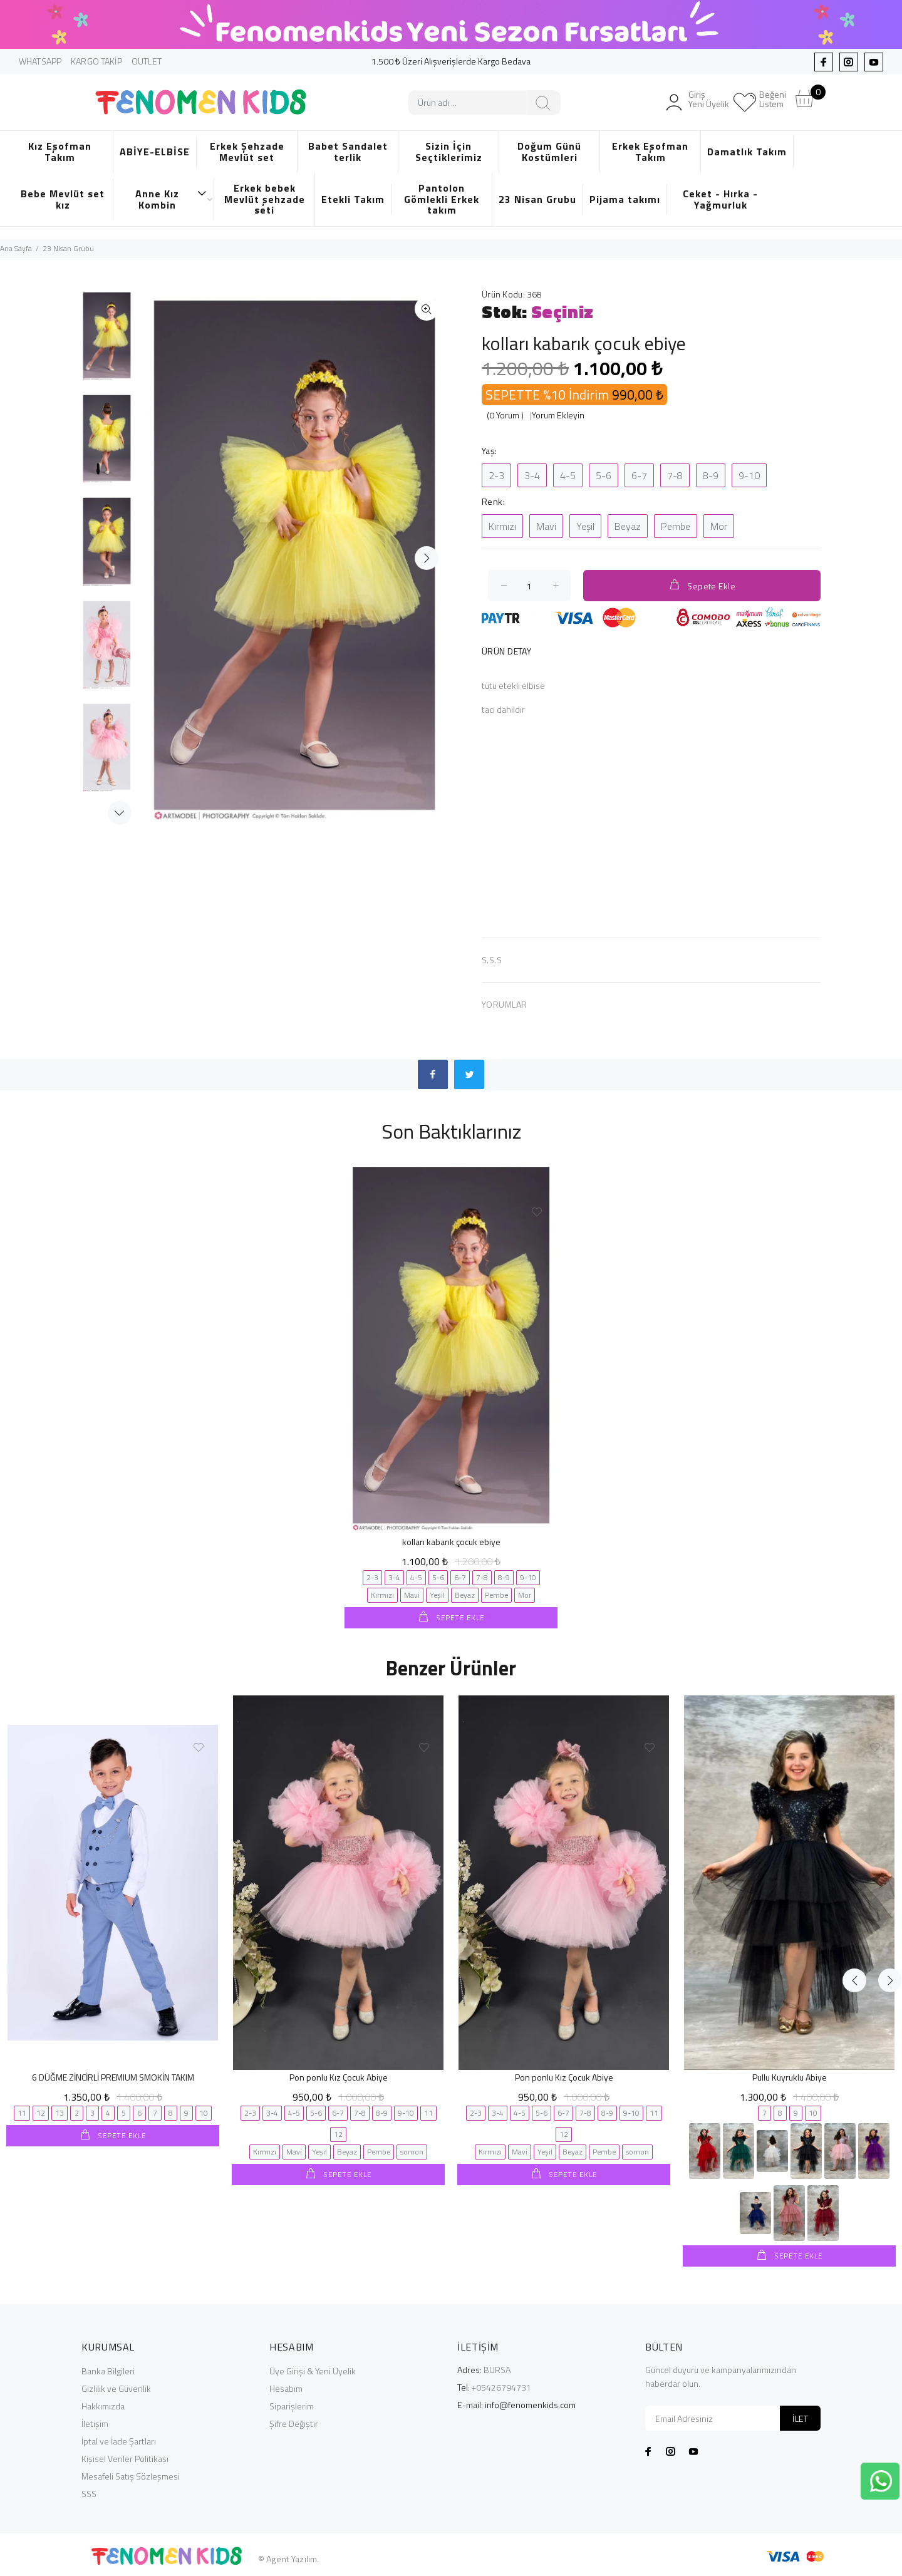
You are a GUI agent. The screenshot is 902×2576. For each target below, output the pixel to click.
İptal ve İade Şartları (118, 2439)
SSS (88, 2492)
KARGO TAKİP (96, 61)
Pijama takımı (624, 199)
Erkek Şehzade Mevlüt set (247, 151)
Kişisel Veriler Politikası (124, 2457)
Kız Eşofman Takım (59, 151)
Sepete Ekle (701, 585)
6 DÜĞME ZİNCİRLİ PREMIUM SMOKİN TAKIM (113, 2076)
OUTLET (147, 61)
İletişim (94, 2422)
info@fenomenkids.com (530, 2403)
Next (120, 813)
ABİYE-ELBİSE (155, 151)
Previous (854, 1665)
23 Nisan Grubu (537, 199)
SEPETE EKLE (459, 1617)
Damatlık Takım (747, 151)
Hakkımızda (103, 2404)
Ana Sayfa (16, 248)
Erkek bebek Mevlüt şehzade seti (264, 198)
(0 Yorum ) (505, 415)
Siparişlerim (291, 2404)
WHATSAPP (40, 61)
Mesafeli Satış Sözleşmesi (130, 2474)
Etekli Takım (353, 199)
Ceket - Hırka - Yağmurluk (720, 199)
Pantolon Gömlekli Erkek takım (441, 198)
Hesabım (286, 2387)
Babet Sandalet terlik (348, 151)
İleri (426, 558)
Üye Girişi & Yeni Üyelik (312, 2369)
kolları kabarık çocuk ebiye (451, 1541)
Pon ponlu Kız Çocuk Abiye (338, 2076)
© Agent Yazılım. (288, 2557)
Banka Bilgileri (108, 2369)
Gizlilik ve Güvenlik (116, 2387)
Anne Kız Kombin (171, 199)
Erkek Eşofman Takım (650, 151)
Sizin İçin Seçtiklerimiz (448, 151)
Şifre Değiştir (293, 2422)
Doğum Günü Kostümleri (549, 151)
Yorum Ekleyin (558, 415)
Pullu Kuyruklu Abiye (789, 2076)
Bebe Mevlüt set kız (63, 199)
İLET (800, 2417)
